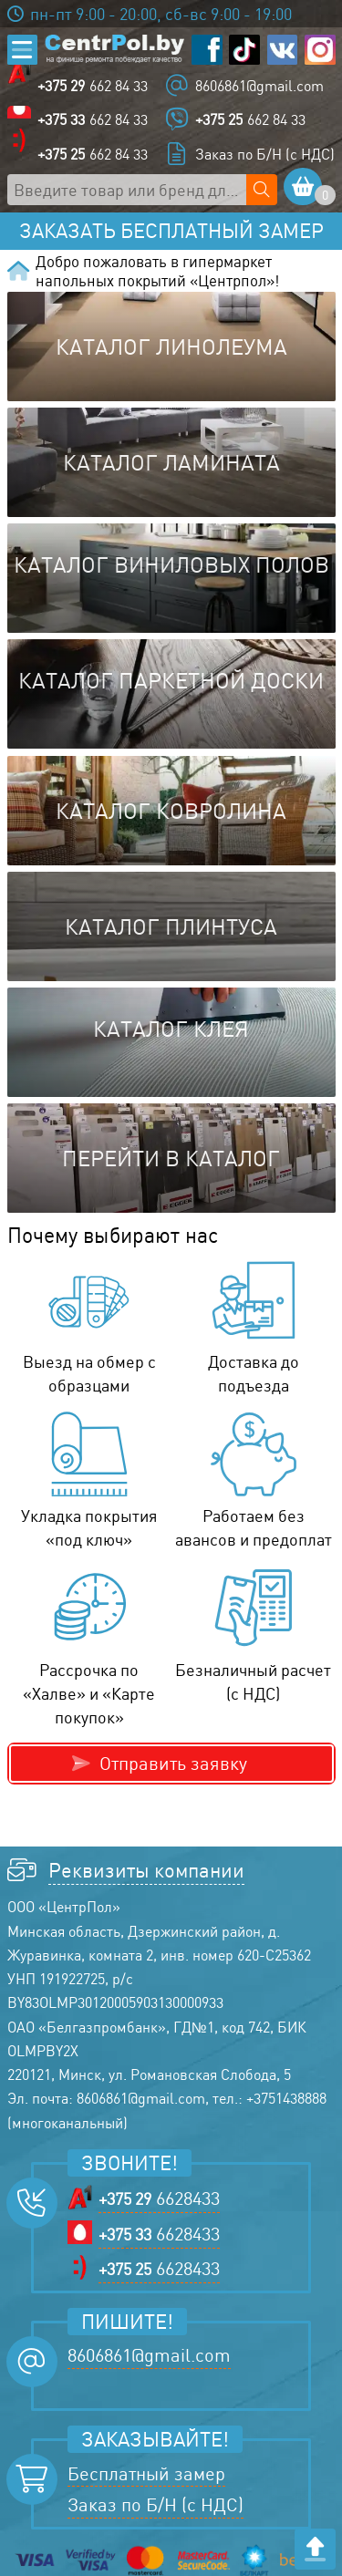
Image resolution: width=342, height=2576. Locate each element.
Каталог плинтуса (171, 926)
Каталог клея (171, 1028)
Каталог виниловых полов (171, 564)
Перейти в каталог (171, 1158)
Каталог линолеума (171, 346)
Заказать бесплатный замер (171, 231)
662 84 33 (92, 85)
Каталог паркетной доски (171, 680)
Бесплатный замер (146, 2473)
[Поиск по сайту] (261, 189)
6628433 (159, 2198)
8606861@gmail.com (259, 86)
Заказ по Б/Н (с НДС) (265, 154)
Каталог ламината (171, 462)
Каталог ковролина (171, 810)
